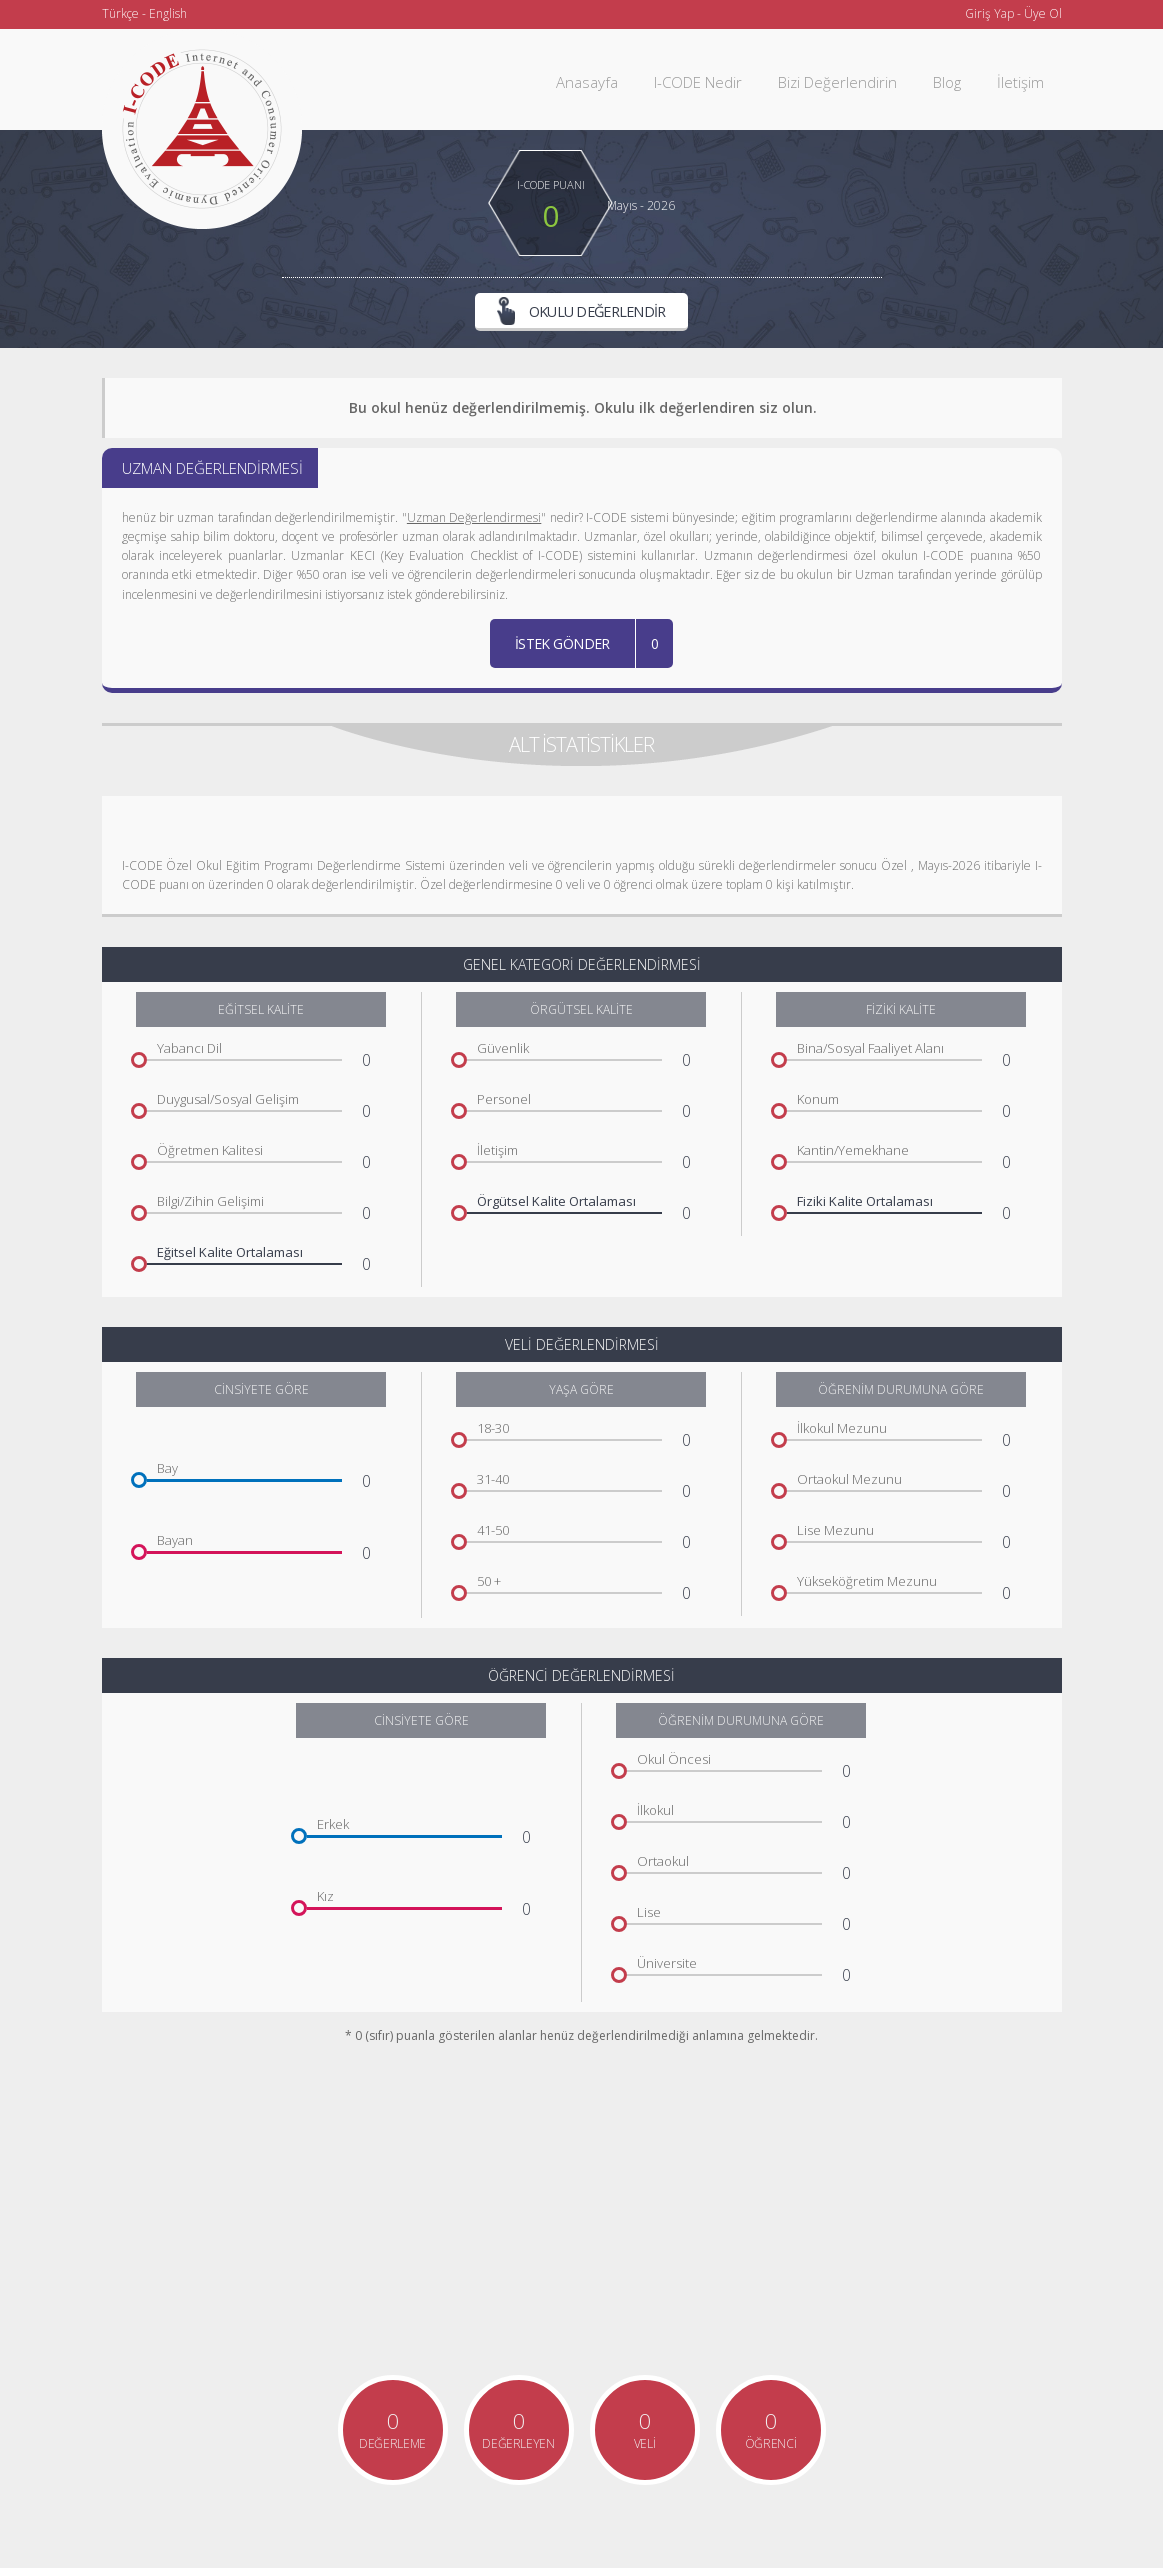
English (168, 13)
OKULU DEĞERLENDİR (581, 313)
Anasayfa (587, 82)
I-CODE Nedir (698, 82)
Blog (947, 82)
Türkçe (120, 13)
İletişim (1020, 82)
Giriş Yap (989, 13)
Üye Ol (1043, 13)
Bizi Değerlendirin (837, 82)
